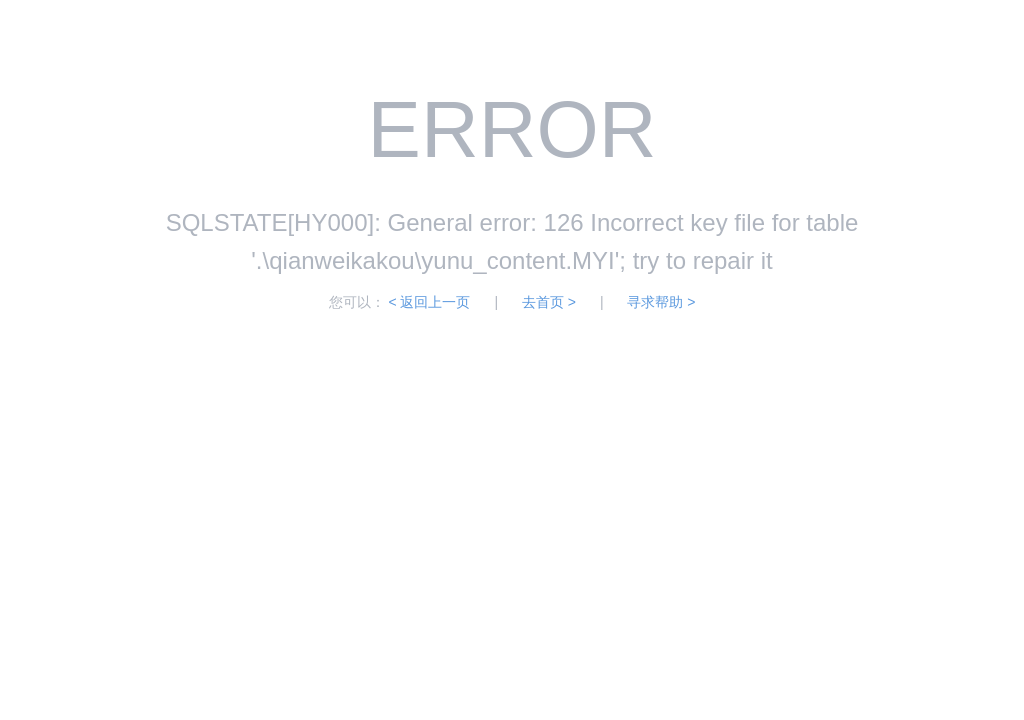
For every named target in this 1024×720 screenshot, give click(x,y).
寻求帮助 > (661, 302)
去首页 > (549, 302)
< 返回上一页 (429, 302)
